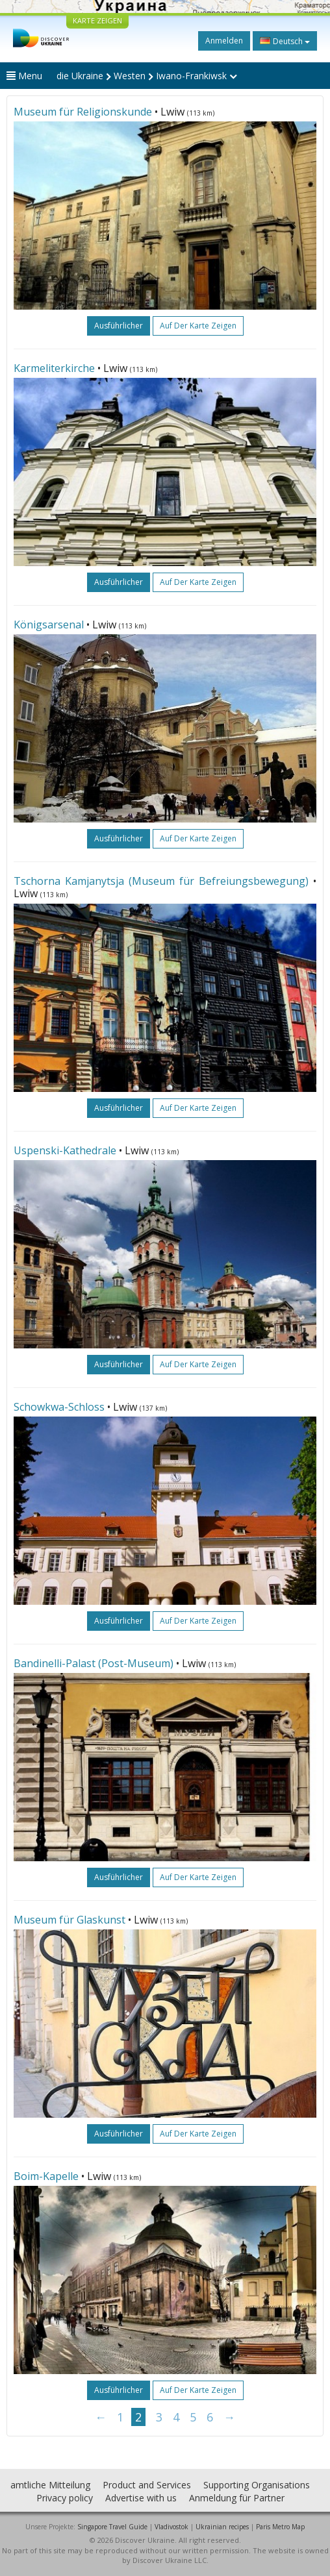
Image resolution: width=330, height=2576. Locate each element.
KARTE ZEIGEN (97, 20)
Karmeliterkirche (54, 368)
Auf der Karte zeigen (198, 325)
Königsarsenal (49, 624)
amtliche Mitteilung (50, 2485)
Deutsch (285, 41)
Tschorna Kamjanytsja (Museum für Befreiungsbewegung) (161, 881)
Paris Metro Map (280, 2526)
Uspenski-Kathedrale (65, 1150)
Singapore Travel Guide (112, 2526)
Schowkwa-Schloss (59, 1407)
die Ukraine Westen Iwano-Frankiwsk (147, 75)
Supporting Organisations (256, 2485)
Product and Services (147, 2485)
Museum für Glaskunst (69, 1920)
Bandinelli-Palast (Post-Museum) (93, 1663)
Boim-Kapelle (46, 2176)
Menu (24, 75)
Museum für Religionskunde (83, 112)
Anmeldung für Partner (237, 2498)
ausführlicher (118, 325)
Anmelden (224, 40)
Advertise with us (141, 2498)
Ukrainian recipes (222, 2526)
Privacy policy (64, 2498)
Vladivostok (171, 2526)
